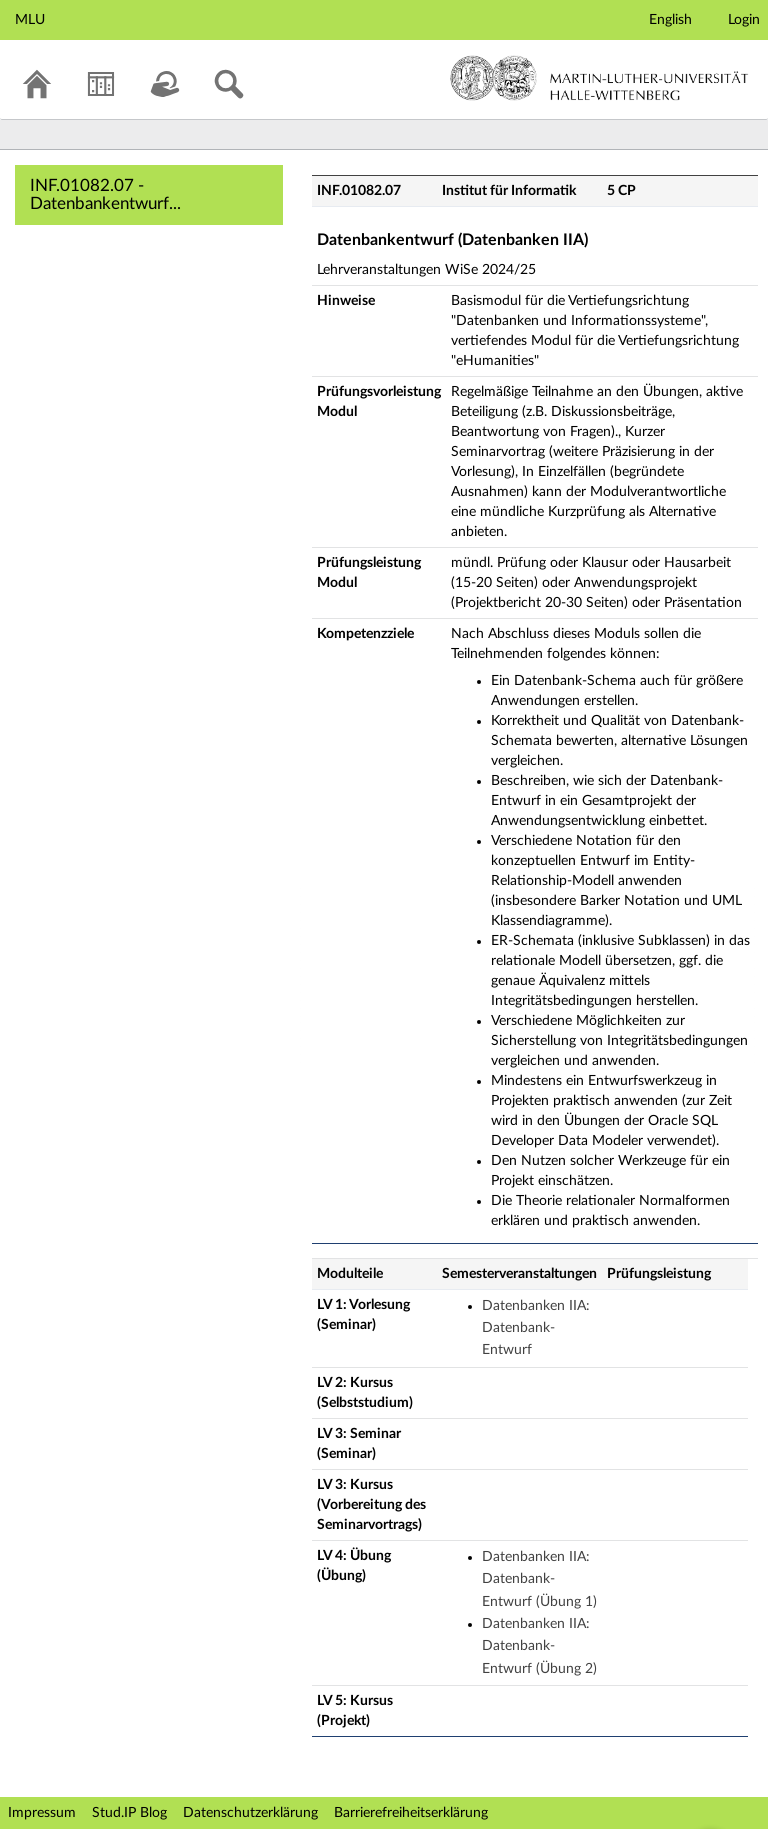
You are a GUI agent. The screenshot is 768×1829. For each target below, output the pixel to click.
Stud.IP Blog (129, 1813)
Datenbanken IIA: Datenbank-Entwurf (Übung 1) (539, 1579)
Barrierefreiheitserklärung (411, 1813)
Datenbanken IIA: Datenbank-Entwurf (536, 1328)
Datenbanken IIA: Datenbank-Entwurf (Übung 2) (539, 1646)
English (670, 20)
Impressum (42, 1813)
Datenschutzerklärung (250, 1813)
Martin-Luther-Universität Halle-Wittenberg (599, 78)
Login (744, 20)
